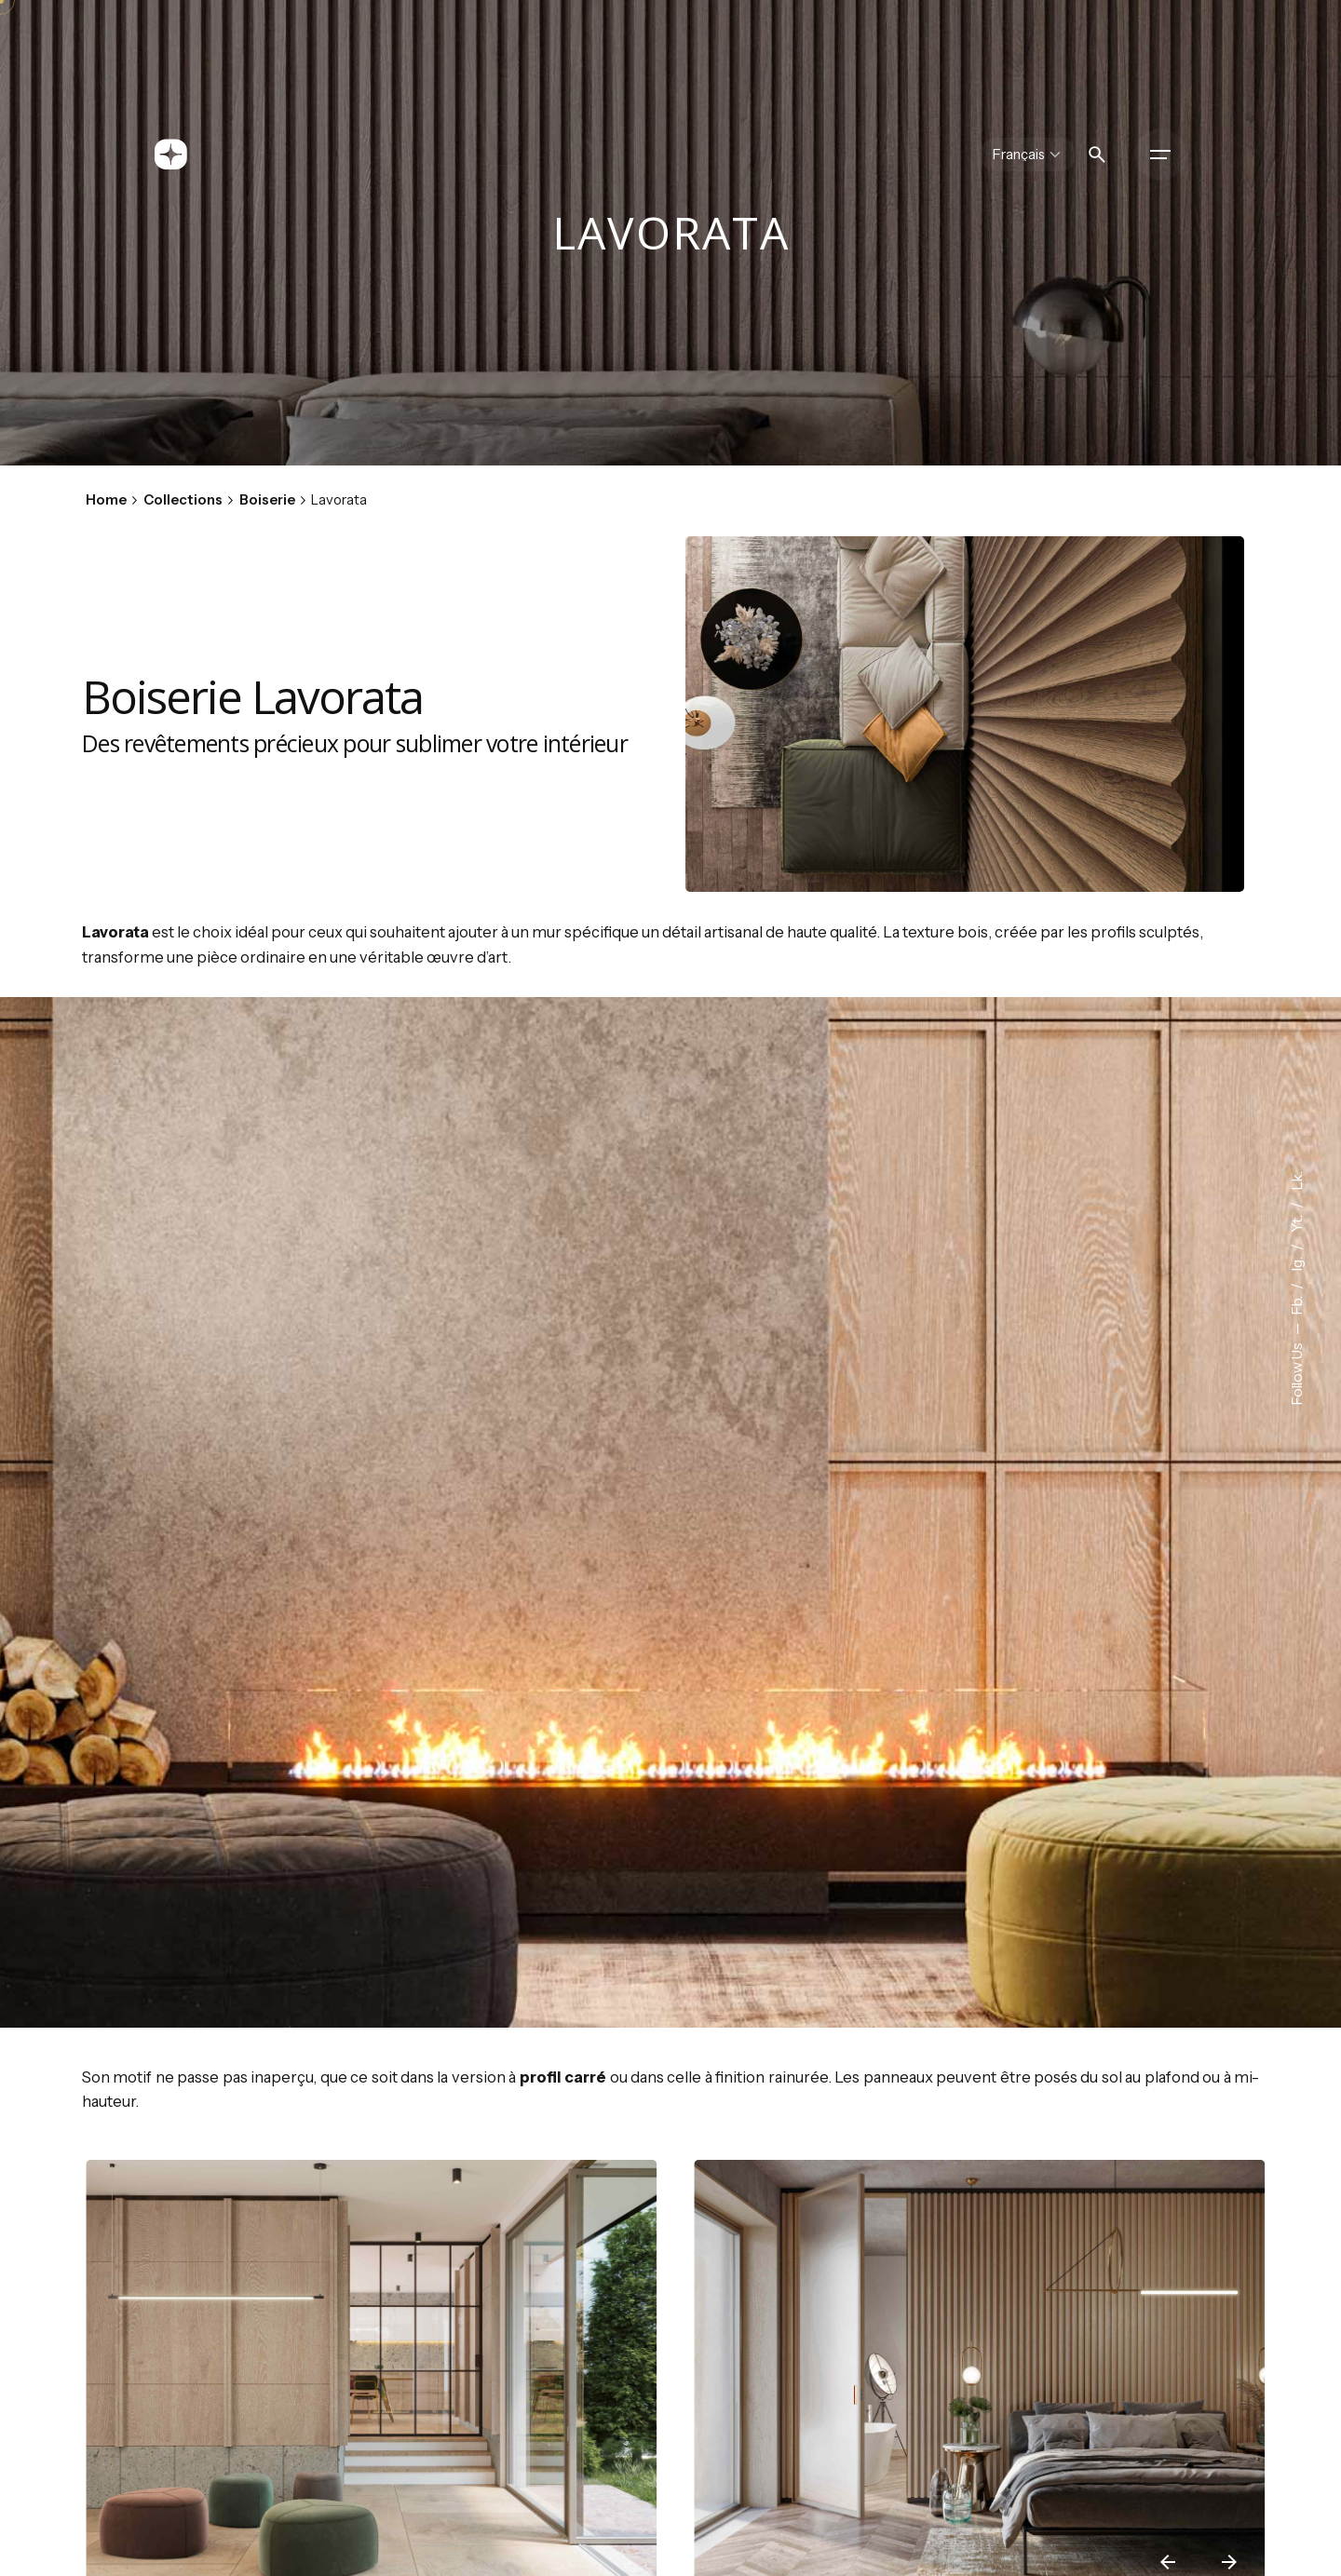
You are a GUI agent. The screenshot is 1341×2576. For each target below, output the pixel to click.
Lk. (1297, 1181)
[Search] (1097, 154)
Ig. (1297, 1263)
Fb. (1297, 1304)
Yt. (1297, 1222)
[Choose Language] (1028, 154)
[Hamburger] (1160, 154)
